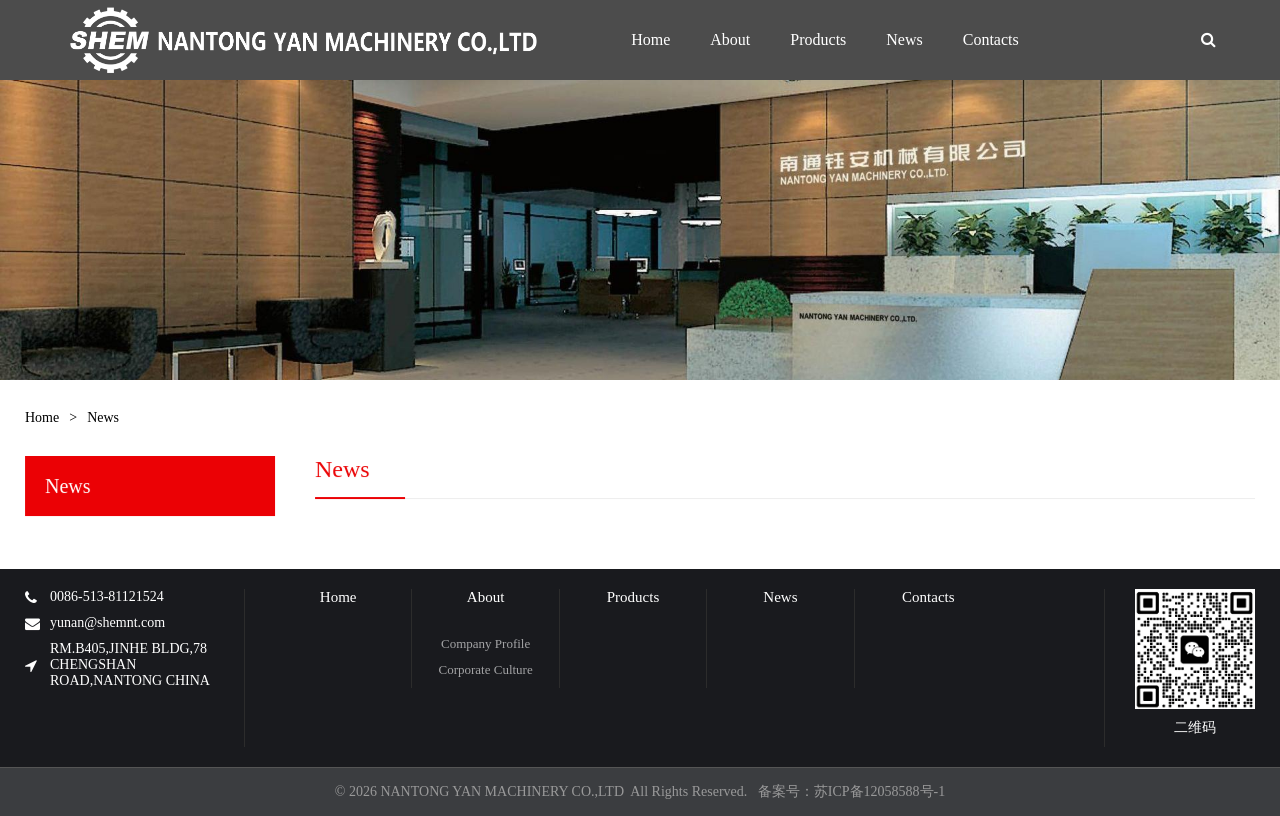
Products (633, 597)
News (103, 417)
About (486, 597)
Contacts (928, 597)
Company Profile (485, 643)
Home (42, 417)
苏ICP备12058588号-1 (879, 791)
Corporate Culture (485, 669)
